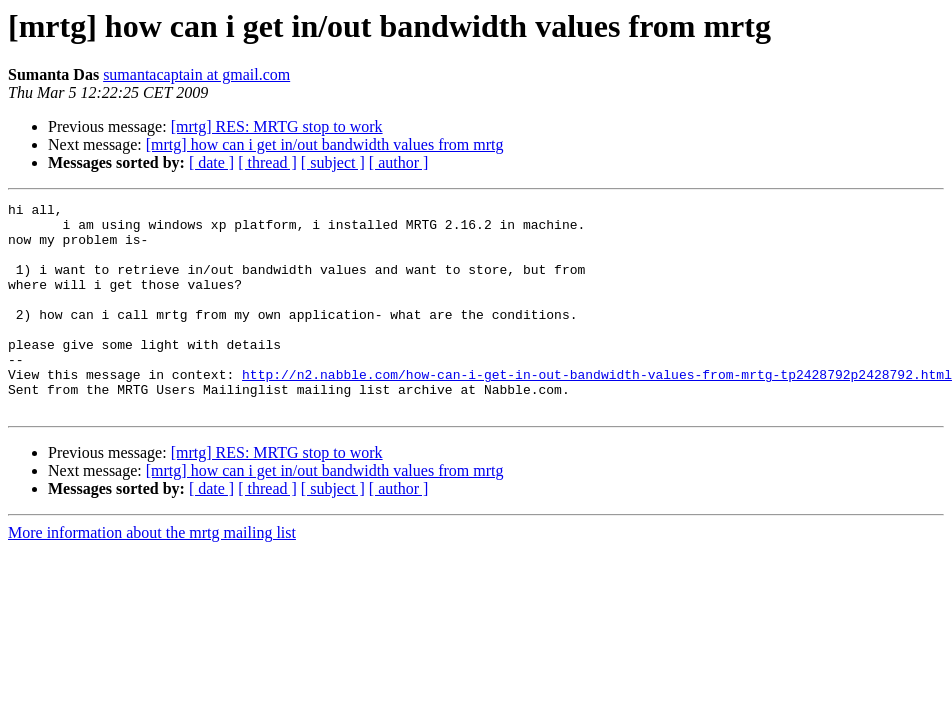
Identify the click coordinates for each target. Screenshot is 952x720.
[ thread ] (267, 162)
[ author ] (399, 162)
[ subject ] (333, 162)
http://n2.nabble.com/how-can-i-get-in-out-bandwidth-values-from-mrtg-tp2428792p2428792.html (597, 410)
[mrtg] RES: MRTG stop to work (277, 126)
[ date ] (211, 162)
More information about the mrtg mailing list (152, 574)
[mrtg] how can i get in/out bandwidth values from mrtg (325, 144)
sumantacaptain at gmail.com (196, 74)
